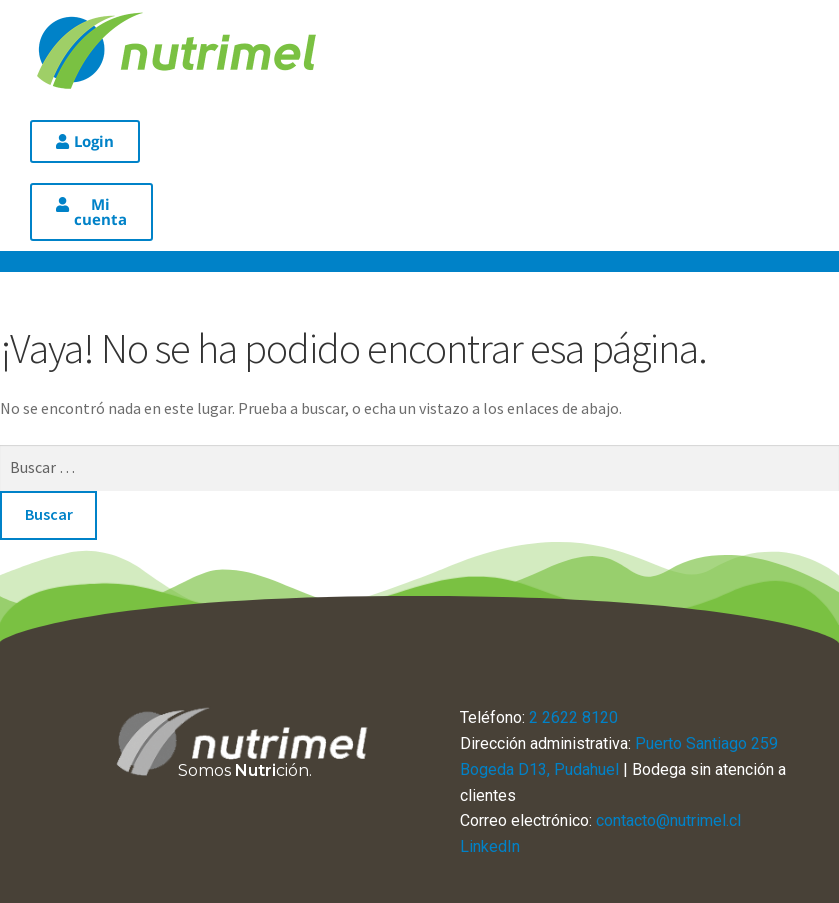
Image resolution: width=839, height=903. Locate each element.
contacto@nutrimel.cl (668, 820)
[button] (85, 141)
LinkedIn (490, 846)
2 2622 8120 (573, 717)
